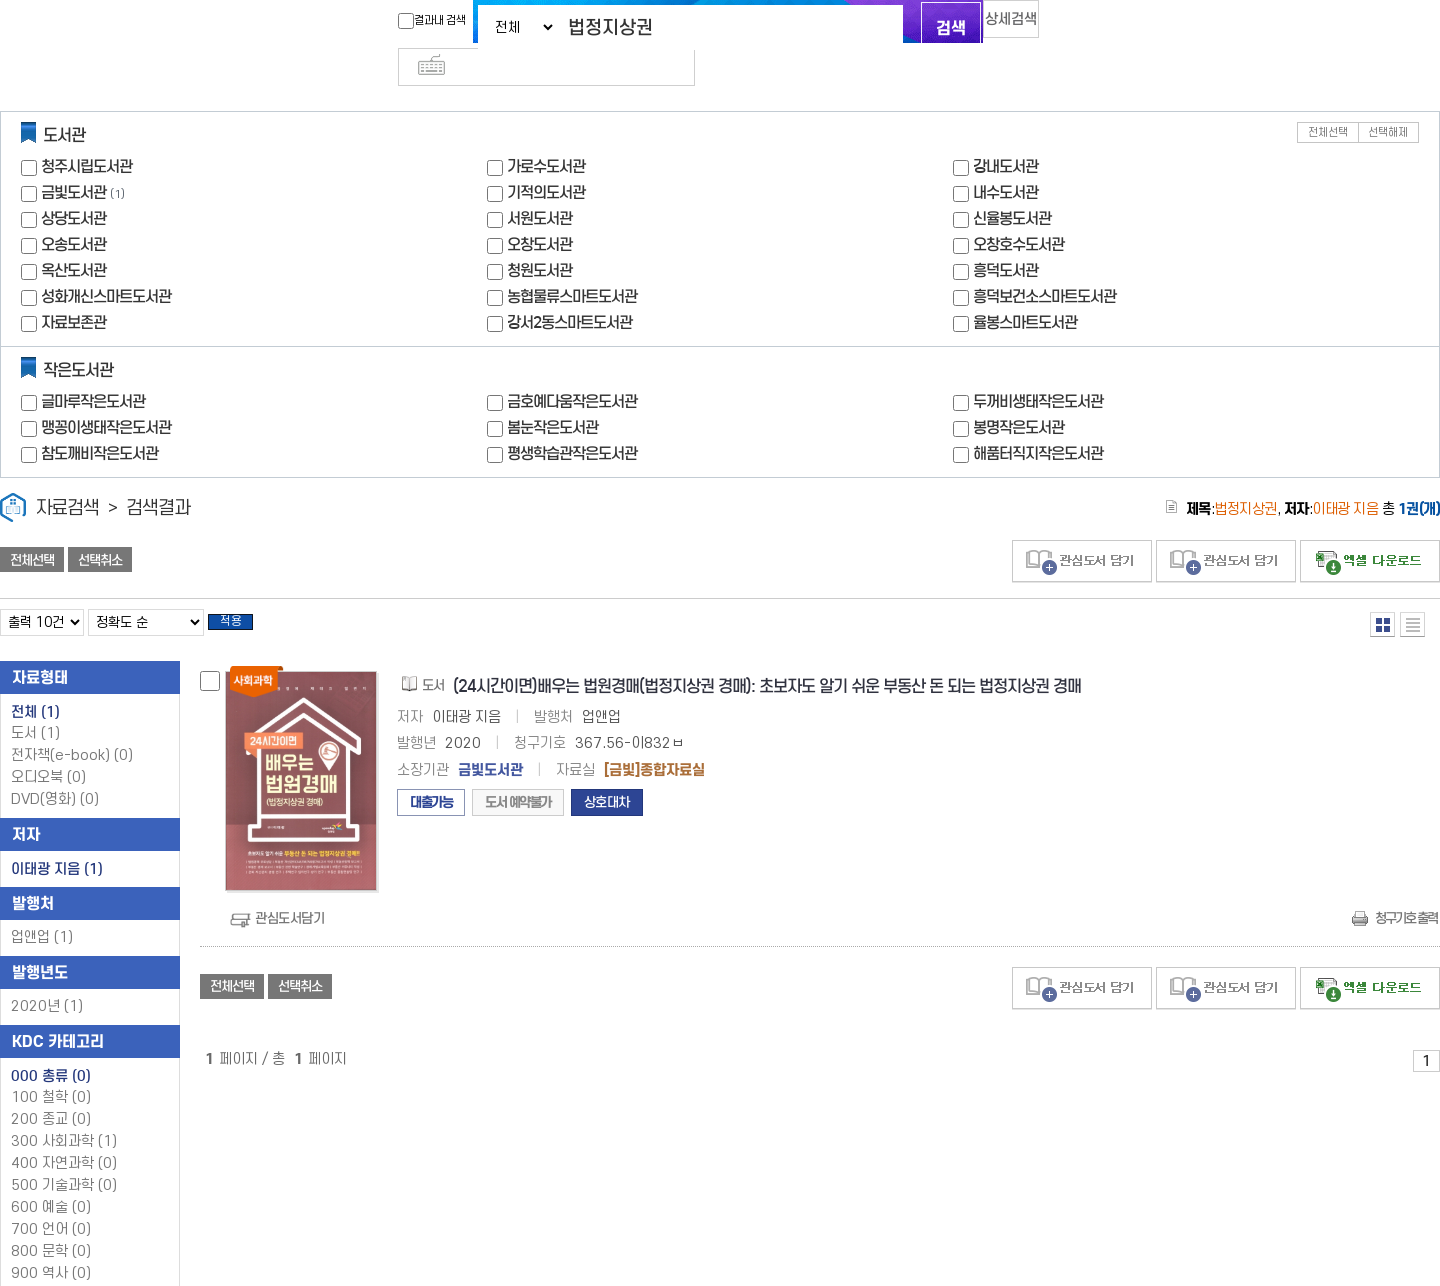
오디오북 (48, 750)
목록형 (1412, 591)
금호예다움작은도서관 (572, 368)
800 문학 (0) (51, 1224)
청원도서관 (539, 237)
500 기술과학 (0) (64, 1158)
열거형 (1382, 591)
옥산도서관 (73, 237)
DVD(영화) (55, 772)
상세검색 (990, 25)
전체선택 (1328, 99)
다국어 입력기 (1057, 26)
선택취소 (100, 527)
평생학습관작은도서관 (572, 420)
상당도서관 (73, 185)
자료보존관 (73, 289)
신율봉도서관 (1012, 185)
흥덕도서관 (1005, 237)
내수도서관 (1005, 159)
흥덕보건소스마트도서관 (1044, 263)
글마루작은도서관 (93, 368)
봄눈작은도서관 (552, 394)
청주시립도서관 (86, 133)
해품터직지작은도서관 (1038, 420)
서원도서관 (539, 185)
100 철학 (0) (51, 1070)
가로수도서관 (546, 133)
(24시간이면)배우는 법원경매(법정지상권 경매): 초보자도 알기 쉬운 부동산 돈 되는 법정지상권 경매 (767, 659)
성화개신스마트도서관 (106, 263)
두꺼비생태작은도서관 (1038, 368)
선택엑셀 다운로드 (1370, 528)
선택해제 (1388, 99)
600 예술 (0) (51, 1180)
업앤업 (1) (42, 910)
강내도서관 (1005, 133)
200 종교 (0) (51, 1092)
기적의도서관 (546, 159)
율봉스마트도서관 (1025, 289)
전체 (35, 685)
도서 (35, 706)
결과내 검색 (393, 21)
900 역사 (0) (51, 1246)
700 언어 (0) (51, 1202)
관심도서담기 (289, 891)
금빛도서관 (73, 159)
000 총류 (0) (51, 1049)
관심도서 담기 (1082, 528)
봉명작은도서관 (1018, 394)
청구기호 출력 (1406, 891)
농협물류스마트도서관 (572, 263)
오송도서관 (73, 211)
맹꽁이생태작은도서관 (106, 394)
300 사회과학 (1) (64, 1114)
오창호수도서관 (1018, 211)
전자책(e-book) (72, 728)
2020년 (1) (47, 979)
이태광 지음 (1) (57, 842)
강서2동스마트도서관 (569, 289)
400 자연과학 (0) (64, 1136)
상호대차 (607, 775)
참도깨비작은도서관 (99, 420)
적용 (244, 592)
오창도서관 (539, 211)
